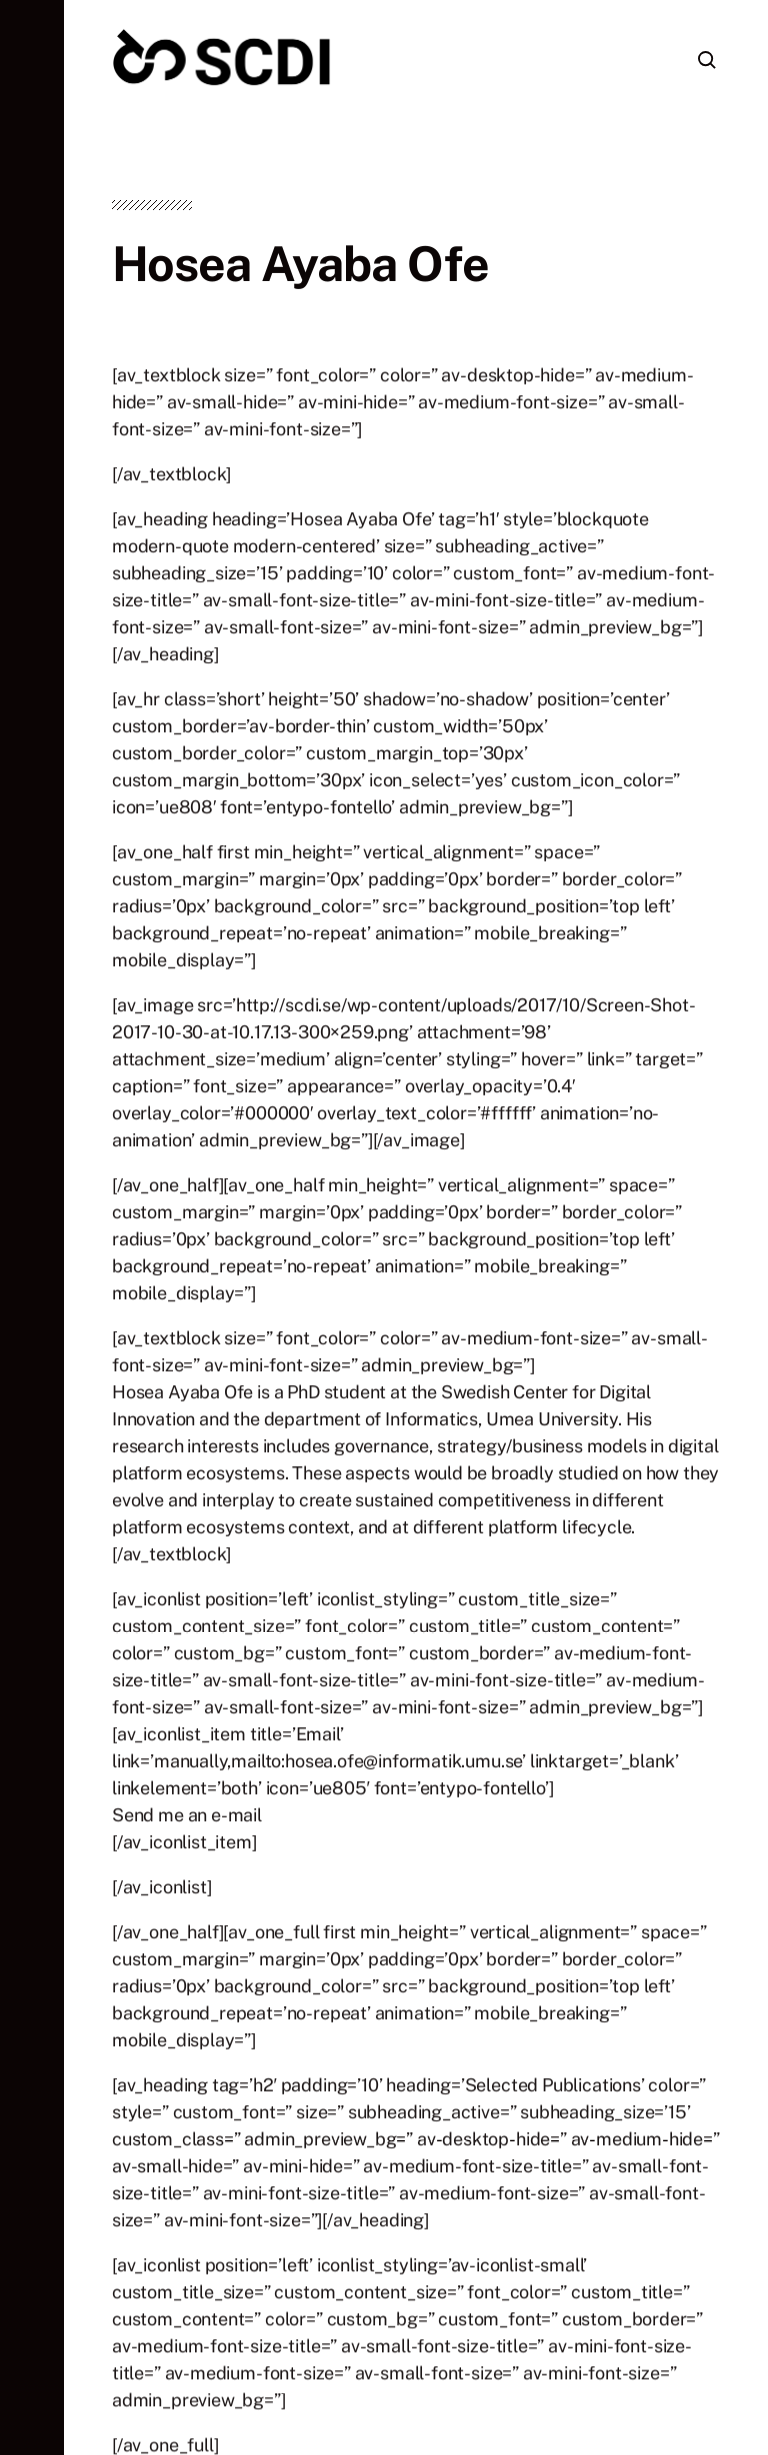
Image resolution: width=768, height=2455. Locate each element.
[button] (32, 1227)
